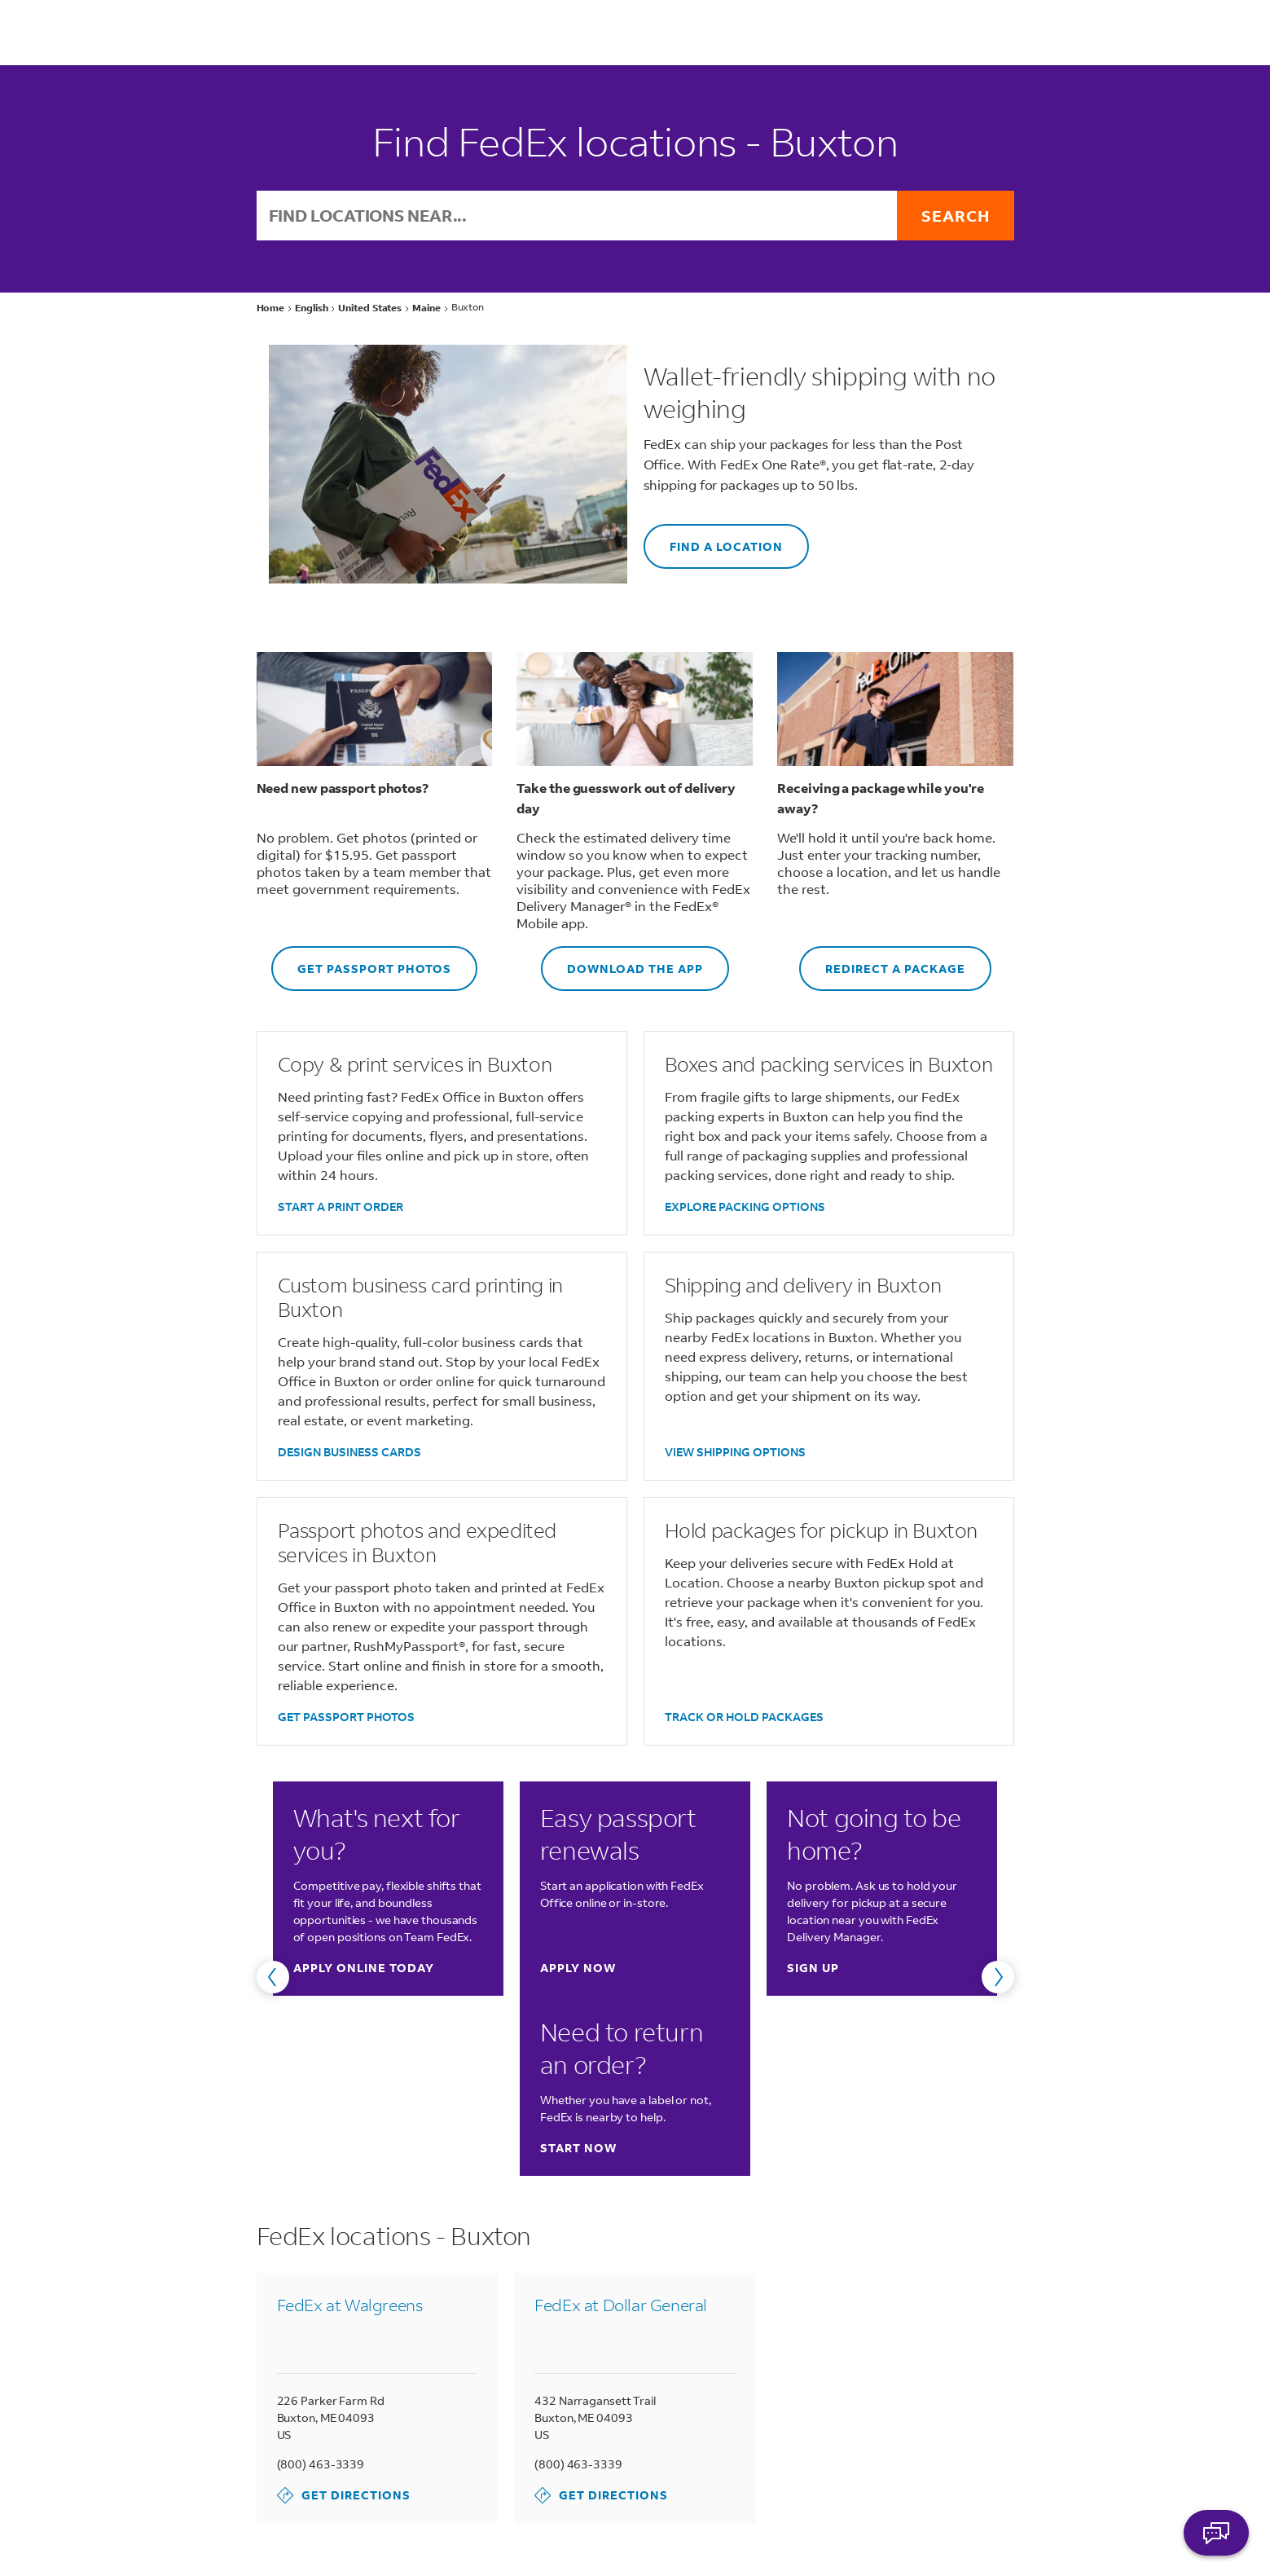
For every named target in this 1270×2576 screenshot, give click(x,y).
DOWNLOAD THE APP (622, 961)
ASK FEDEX (1216, 2533)
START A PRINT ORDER (340, 1206)
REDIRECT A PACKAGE (882, 961)
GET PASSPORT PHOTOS (361, 961)
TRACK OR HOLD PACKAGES (744, 1716)
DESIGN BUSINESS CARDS (349, 1452)
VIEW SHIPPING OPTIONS (735, 1452)
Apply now (578, 1967)
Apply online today (363, 1967)
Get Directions (344, 2495)
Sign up (813, 1967)
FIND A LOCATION (713, 539)
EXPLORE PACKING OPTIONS (745, 1206)
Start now (578, 2147)
